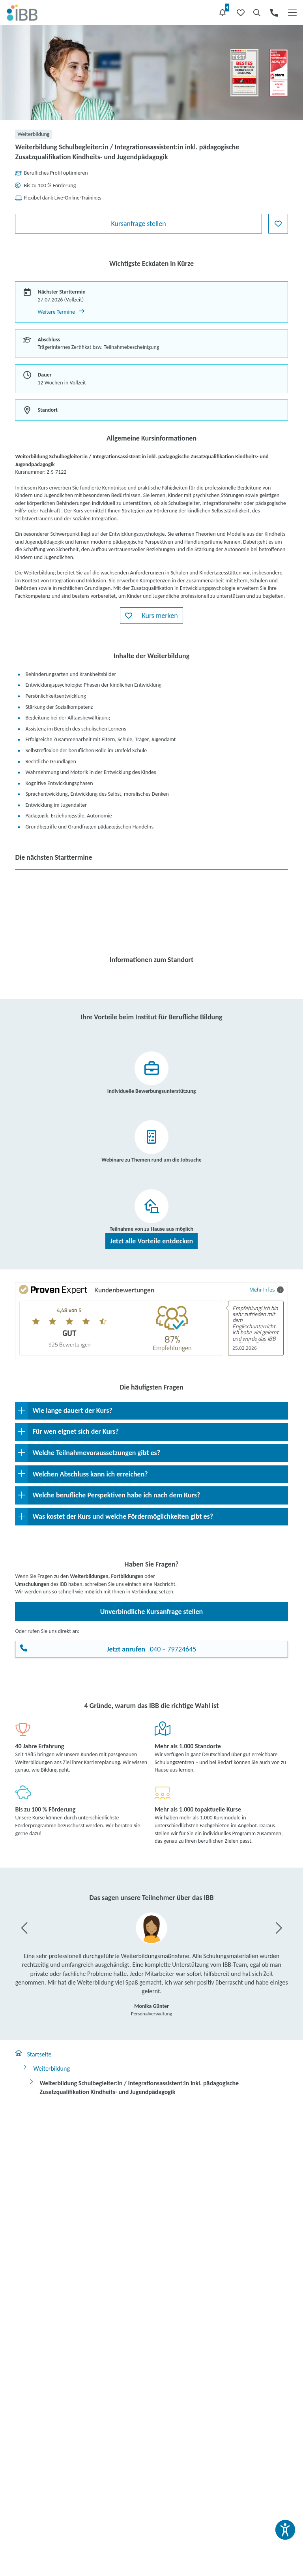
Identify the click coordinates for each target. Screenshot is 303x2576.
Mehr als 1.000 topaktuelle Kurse (198, 1809)
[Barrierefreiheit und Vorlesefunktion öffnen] (285, 2530)
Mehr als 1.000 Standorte (188, 1746)
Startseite (33, 2053)
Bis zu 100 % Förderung (45, 1809)
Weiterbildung (45, 2068)
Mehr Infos (266, 1289)
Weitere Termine (60, 311)
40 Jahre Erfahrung (39, 1746)
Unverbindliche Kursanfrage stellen (151, 1611)
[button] (151, 615)
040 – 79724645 (151, 1649)
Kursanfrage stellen (138, 223)
